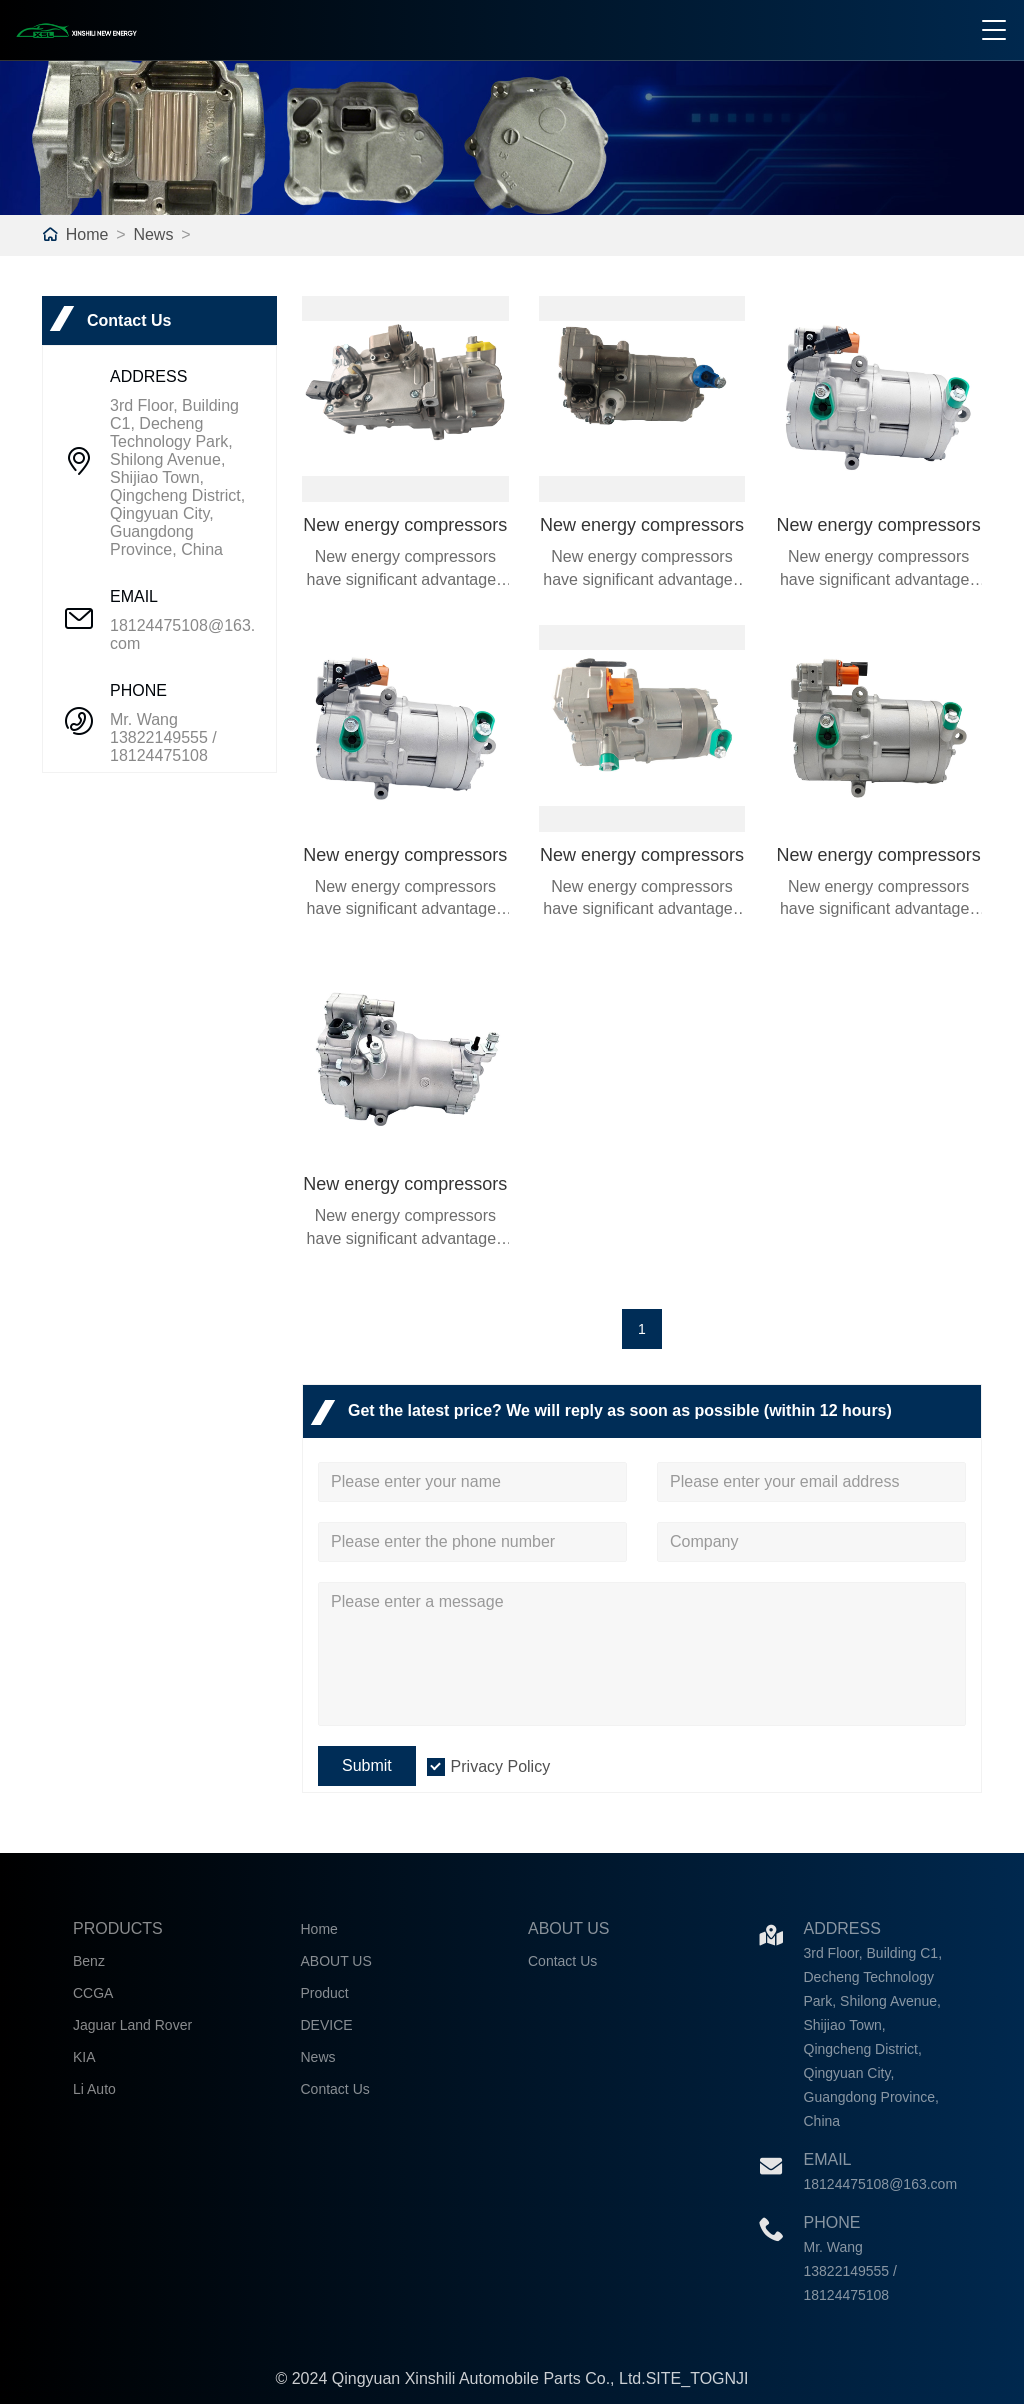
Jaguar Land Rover (132, 2025)
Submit (367, 1765)
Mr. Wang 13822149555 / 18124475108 (163, 737)
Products (118, 1928)
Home (87, 234)
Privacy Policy (501, 1766)
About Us (569, 1928)
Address (842, 1928)
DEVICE (327, 2025)
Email (828, 2159)
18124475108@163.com (182, 634)
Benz (89, 1961)
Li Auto (94, 2089)
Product (325, 1993)
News (153, 234)
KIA (84, 2057)
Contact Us (335, 2089)
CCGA (93, 1993)
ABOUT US (336, 1961)
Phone (832, 2222)
